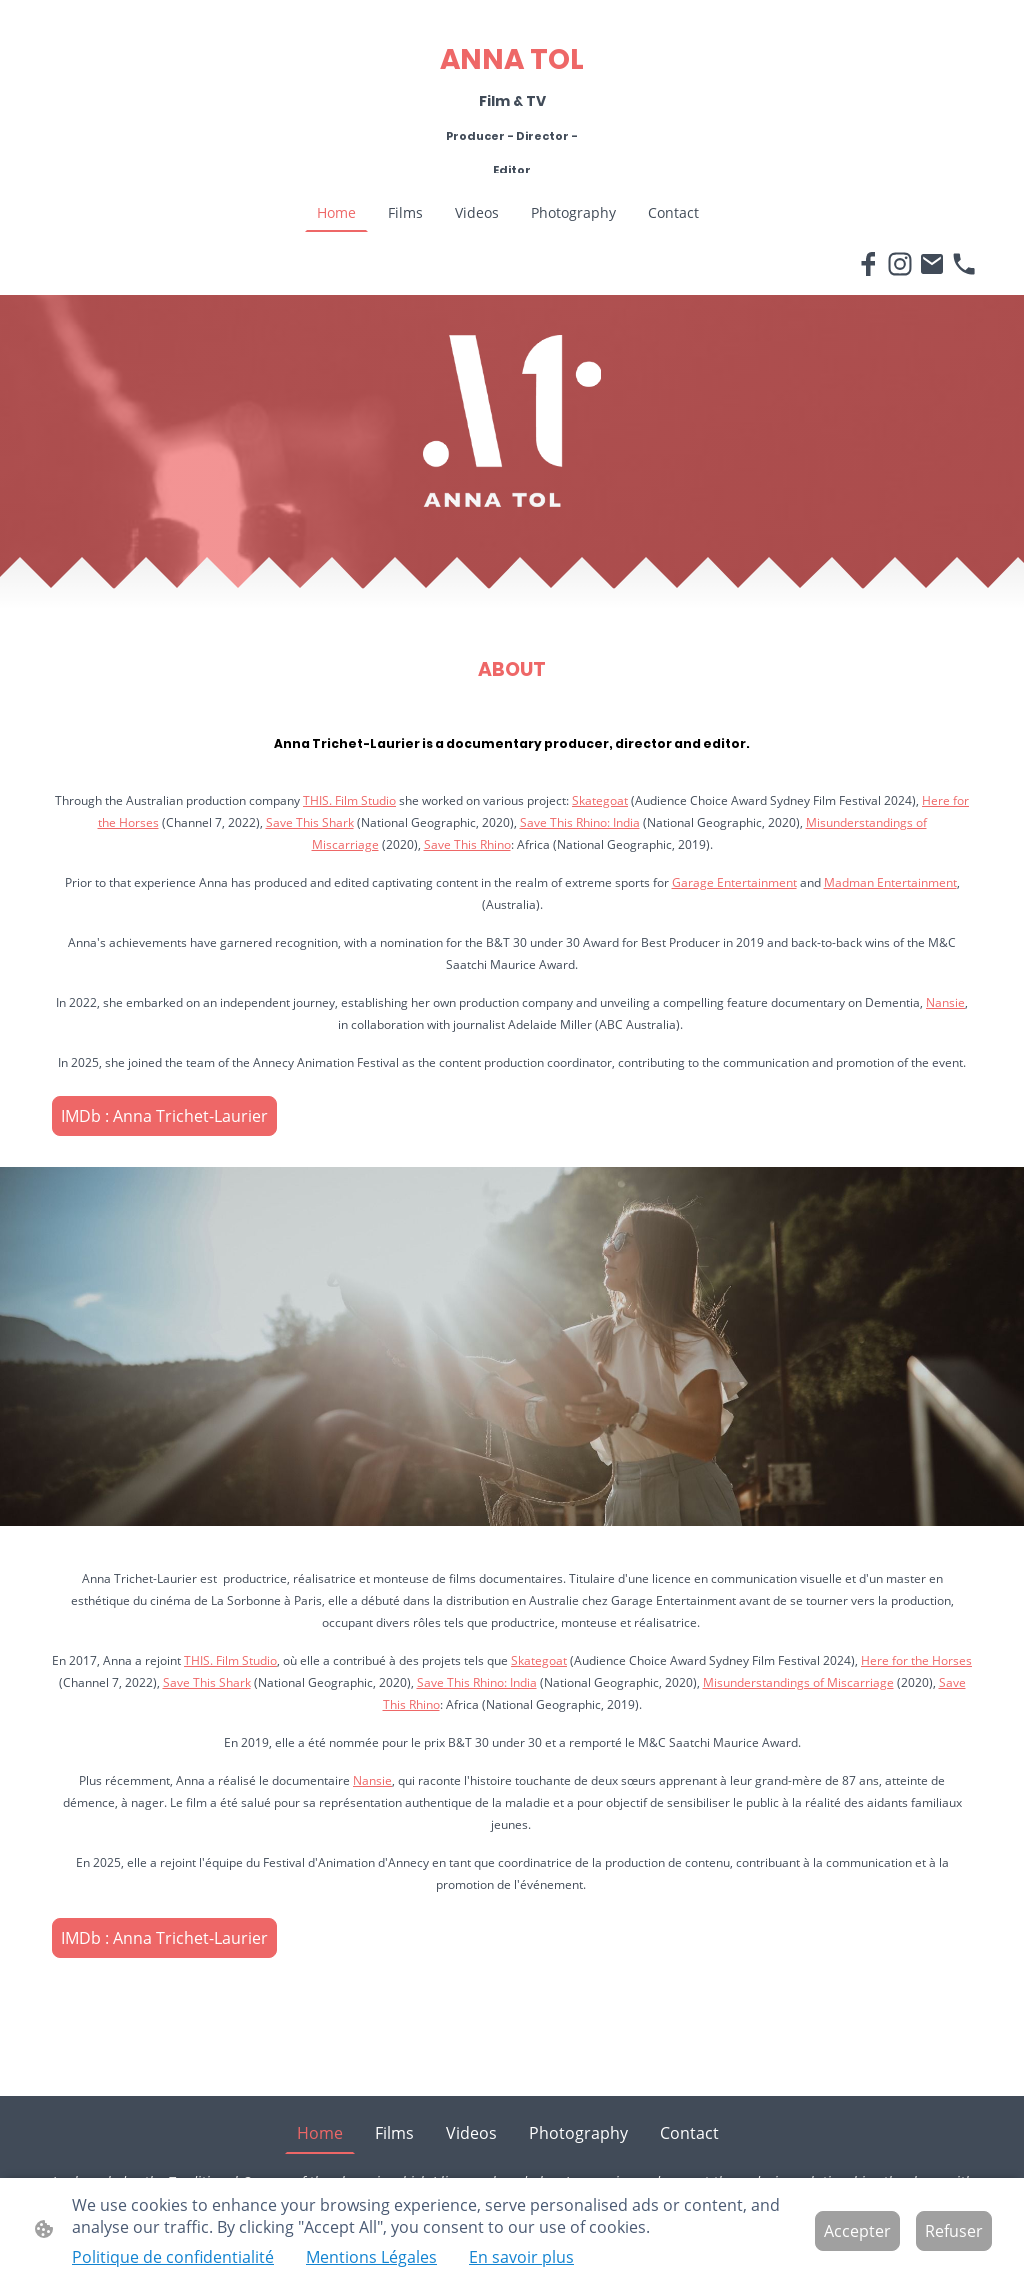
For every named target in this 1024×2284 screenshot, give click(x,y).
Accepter (857, 2231)
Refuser (954, 2231)
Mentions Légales (371, 2257)
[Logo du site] (512, 167)
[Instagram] (900, 264)
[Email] (932, 264)
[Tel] (964, 264)
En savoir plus (521, 2257)
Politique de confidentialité (173, 2257)
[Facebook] (868, 264)
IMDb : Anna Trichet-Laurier (164, 1116)
